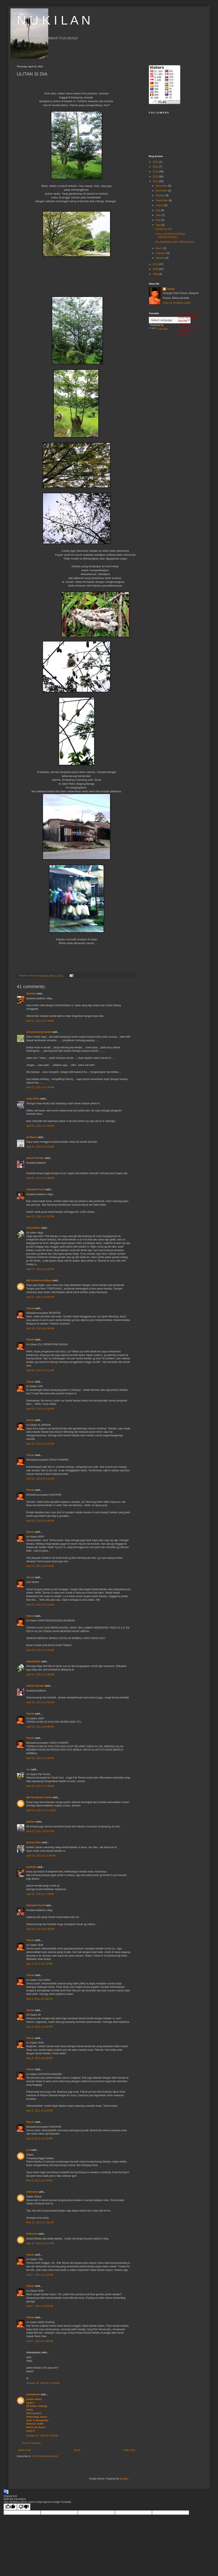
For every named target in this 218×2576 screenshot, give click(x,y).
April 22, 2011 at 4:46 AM (40, 1520)
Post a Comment (31, 2443)
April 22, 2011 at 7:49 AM (40, 1786)
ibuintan (31, 993)
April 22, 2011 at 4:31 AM (40, 1478)
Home (77, 2450)
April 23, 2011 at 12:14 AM (41, 1810)
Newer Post (24, 2450)
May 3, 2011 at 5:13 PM (39, 1963)
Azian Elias (32, 1098)
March (160, 248)
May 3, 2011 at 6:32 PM (39, 2138)
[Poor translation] (23, 2506)
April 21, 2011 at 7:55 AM (40, 1125)
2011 (156, 181)
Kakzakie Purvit (35, 1189)
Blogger (124, 2478)
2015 (156, 161)
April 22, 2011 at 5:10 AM (40, 1604)
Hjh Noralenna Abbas (39, 1280)
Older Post (129, 2450)
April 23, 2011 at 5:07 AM (40, 1831)
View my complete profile (177, 302)
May (158, 220)
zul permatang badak (38, 1031)
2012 (156, 176)
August (160, 205)
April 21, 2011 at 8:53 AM (40, 1146)
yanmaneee (33, 2394)
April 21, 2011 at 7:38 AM (40, 1020)
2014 (156, 166)
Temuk (30, 1308)
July (158, 210)
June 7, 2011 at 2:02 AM (39, 2306)
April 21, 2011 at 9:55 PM (40, 1297)
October (160, 195)
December (162, 185)
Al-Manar (31, 1137)
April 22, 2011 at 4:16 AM (40, 1408)
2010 (156, 264)
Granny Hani (33, 1842)
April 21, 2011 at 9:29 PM (40, 1269)
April (158, 225)
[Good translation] (10, 2506)
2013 (156, 171)
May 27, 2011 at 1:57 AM (40, 2243)
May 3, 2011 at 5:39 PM (39, 2058)
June (159, 215)
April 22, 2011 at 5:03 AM (40, 1566)
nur (28, 1769)
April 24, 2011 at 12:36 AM (41, 1855)
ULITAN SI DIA (163, 229)
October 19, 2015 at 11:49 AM (42, 2383)
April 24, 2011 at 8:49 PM (40, 1929)
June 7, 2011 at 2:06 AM (39, 2341)
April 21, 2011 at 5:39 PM (40, 1178)
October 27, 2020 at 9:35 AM (42, 2435)
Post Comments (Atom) (45, 2456)
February (161, 253)
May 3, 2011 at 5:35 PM (39, 2026)
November (162, 190)
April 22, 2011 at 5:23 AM (40, 1650)
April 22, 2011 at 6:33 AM (40, 1702)
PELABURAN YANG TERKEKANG (174, 242)
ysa (28, 2149)
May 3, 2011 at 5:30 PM (39, 1998)
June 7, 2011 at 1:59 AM (39, 2274)
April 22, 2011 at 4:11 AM (40, 1370)
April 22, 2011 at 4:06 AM (40, 1328)
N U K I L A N (53, 20)
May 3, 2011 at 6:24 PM (39, 2110)
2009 (156, 269)
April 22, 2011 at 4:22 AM (40, 1443)
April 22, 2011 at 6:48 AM (40, 1726)
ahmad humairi (35, 1158)
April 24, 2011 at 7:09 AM (40, 1894)
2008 (156, 274)
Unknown (32, 2191)
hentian (30, 1821)
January (160, 257)
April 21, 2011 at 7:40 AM (40, 1087)
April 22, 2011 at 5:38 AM (40, 1674)
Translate (158, 329)
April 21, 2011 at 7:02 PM (40, 1216)
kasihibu (31, 1867)
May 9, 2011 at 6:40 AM (39, 2180)
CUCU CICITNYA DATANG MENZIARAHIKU (170, 235)
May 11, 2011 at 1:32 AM (40, 2222)
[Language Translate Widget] (170, 320)
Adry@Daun (33, 1227)
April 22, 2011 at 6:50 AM (40, 1758)
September (162, 200)
